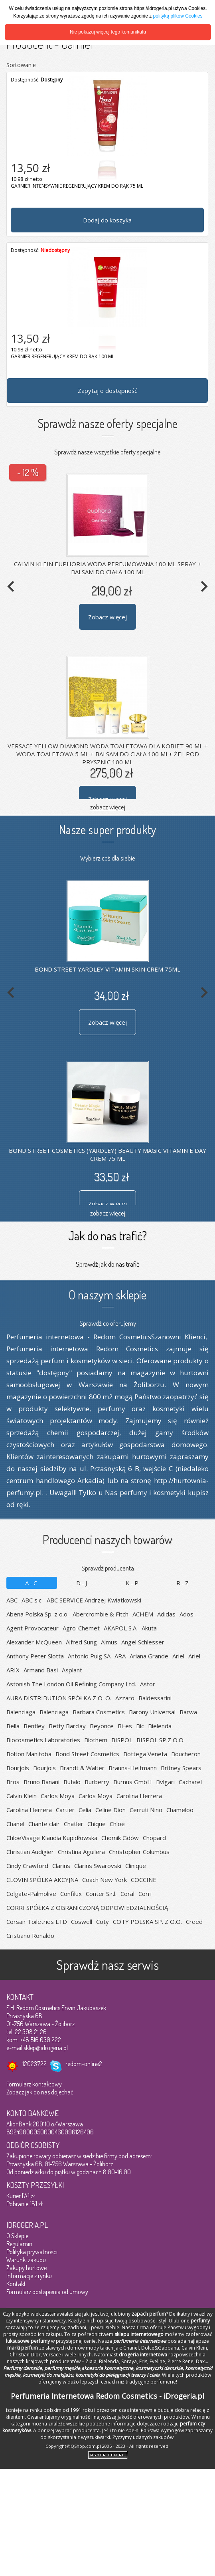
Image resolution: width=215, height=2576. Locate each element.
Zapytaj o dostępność (107, 391)
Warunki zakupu (26, 2260)
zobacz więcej (107, 807)
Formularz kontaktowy (34, 2084)
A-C (31, 1583)
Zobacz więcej (107, 617)
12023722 (34, 2064)
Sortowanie (21, 65)
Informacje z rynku (29, 2276)
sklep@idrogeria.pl (46, 2048)
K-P (133, 1583)
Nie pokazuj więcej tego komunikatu (108, 32)
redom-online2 (83, 2064)
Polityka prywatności (31, 2252)
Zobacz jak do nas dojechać (39, 2092)
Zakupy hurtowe (26, 2268)
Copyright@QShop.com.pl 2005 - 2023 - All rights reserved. (107, 2446)
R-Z (183, 1583)
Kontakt (16, 2284)
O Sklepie (17, 2236)
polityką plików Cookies (178, 16)
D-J (82, 1583)
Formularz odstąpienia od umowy (47, 2292)
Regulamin (19, 2244)
